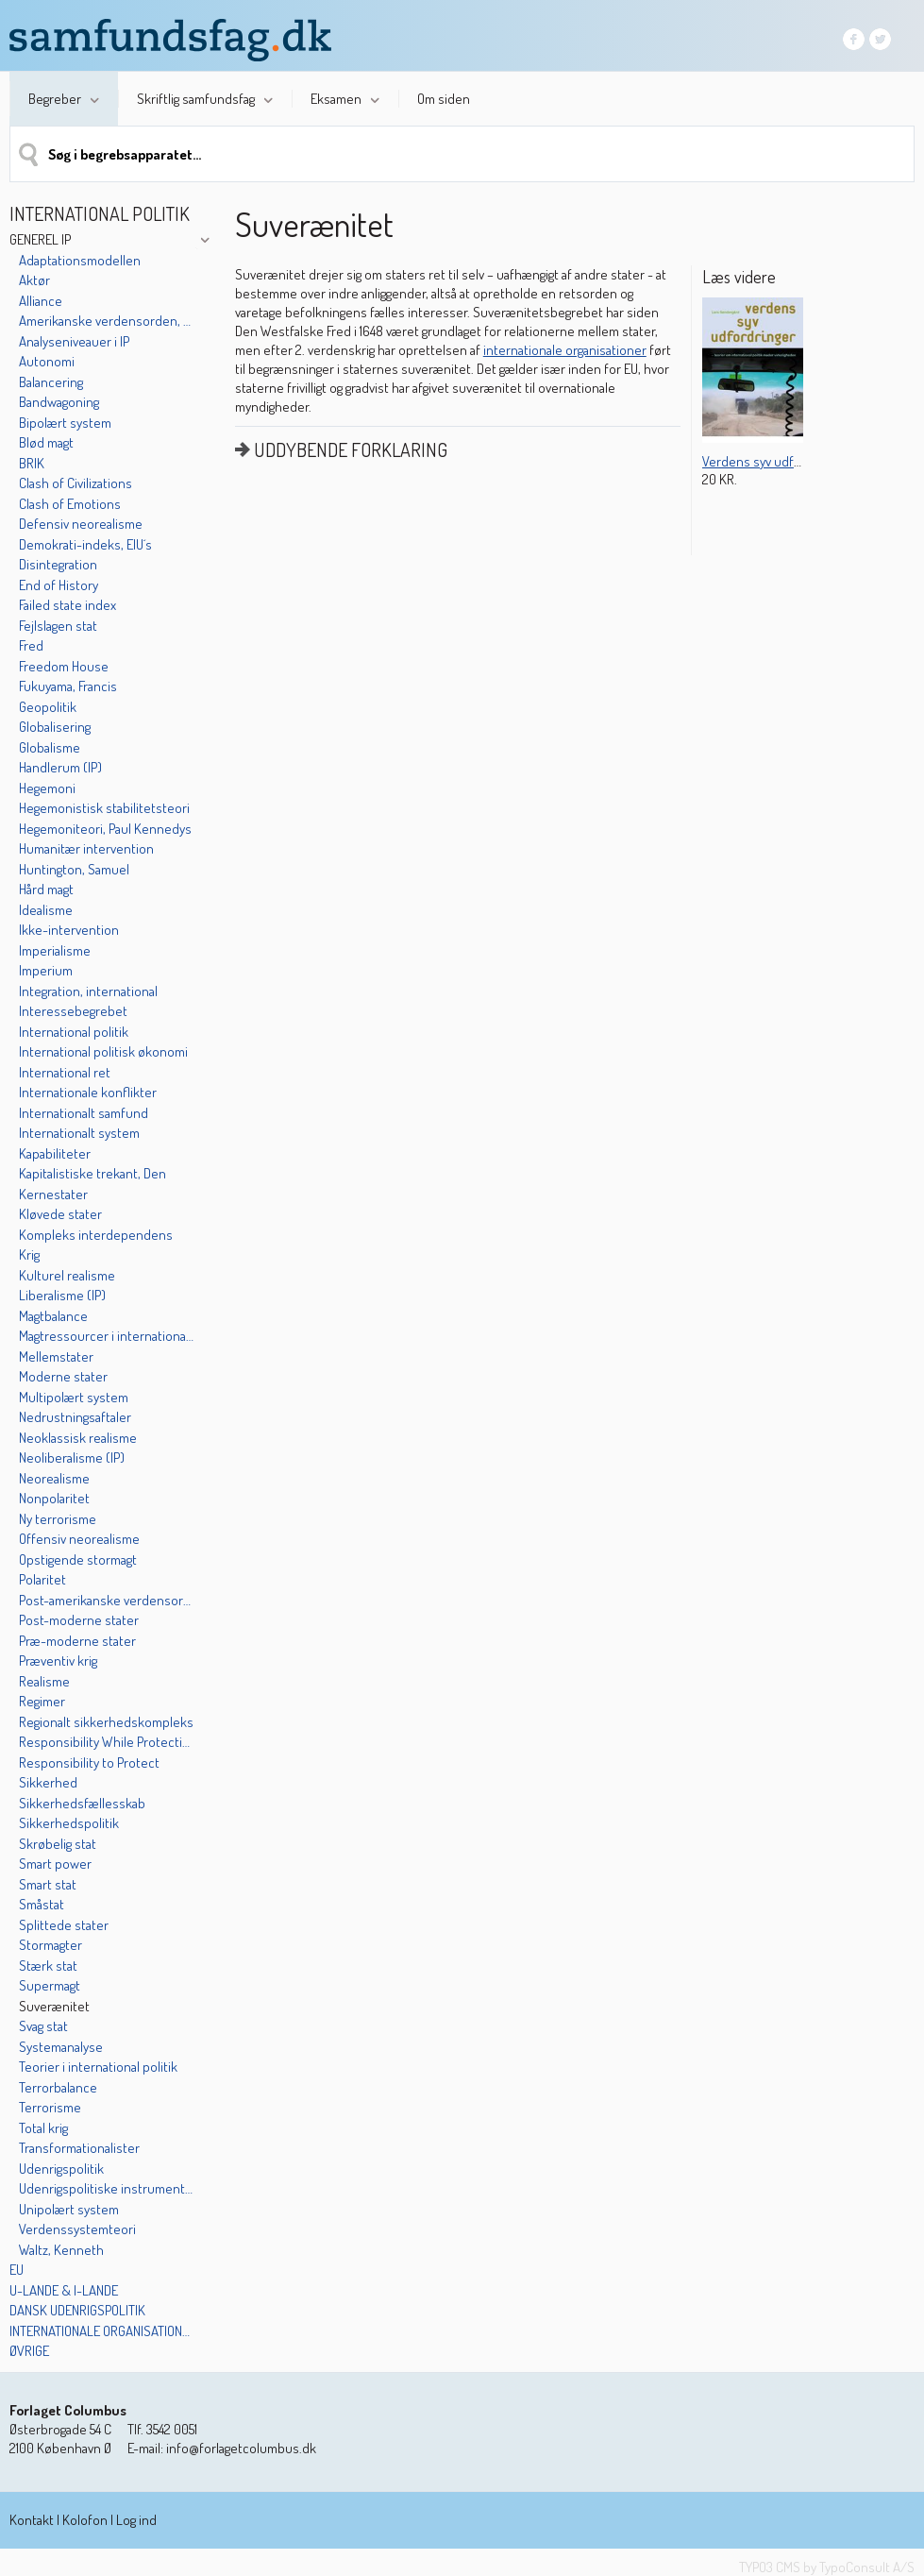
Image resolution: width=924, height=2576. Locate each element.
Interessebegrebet (73, 1011)
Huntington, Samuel (74, 869)
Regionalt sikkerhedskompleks (106, 1722)
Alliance (40, 301)
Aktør (34, 280)
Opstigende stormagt (78, 1559)
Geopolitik (47, 707)
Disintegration (58, 564)
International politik (73, 1032)
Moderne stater (63, 1376)
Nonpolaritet (54, 1498)
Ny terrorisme (57, 1519)
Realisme (44, 1681)
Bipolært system (65, 423)
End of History (58, 585)
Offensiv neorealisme (79, 1539)
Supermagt (49, 1985)
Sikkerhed (48, 1782)
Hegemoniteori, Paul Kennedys (105, 829)
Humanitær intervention (86, 848)
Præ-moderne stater (77, 1641)
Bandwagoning (59, 402)
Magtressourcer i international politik (106, 1336)
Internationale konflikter (88, 1092)
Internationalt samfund (83, 1113)
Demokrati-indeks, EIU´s (85, 544)
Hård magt (46, 889)
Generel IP (40, 239)
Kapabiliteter (55, 1153)
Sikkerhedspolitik (69, 1823)
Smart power (55, 1864)
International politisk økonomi (103, 1051)
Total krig (43, 2128)
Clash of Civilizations (75, 483)
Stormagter (50, 1945)
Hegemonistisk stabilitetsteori (104, 808)
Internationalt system (79, 1133)
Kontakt (31, 2520)
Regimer (42, 1701)
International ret (64, 1072)
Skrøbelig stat (57, 1844)
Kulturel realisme (67, 1275)
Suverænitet (54, 2006)
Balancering (51, 382)
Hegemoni (47, 788)
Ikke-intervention (69, 930)
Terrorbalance (58, 2087)
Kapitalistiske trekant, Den (92, 1173)
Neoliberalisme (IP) (72, 1457)
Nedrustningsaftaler (75, 1417)
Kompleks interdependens (96, 1235)
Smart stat (47, 1884)
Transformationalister (79, 2148)
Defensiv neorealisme (81, 524)
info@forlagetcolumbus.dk (241, 2448)
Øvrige (29, 2351)
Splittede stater (64, 1925)
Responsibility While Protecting (106, 1742)
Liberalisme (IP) (62, 1295)
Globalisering (55, 727)
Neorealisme (54, 1478)
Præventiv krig (58, 1660)
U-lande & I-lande (63, 2290)
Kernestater (53, 1194)
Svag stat (43, 2026)
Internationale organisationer (101, 2331)
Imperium (46, 970)
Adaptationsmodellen (80, 260)
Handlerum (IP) (60, 767)
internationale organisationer (565, 350)
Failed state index (67, 605)
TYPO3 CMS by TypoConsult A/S (827, 2567)
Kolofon (85, 2520)
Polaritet (42, 1579)
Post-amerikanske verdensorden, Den (106, 1600)
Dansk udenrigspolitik (77, 2310)
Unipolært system (69, 2209)
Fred (31, 645)
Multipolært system (73, 1397)
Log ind (136, 2520)
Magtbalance (53, 1316)
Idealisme (46, 910)
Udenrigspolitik (61, 2169)
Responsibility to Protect (89, 1762)
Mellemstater (56, 1356)
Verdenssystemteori (77, 2229)
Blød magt (46, 442)
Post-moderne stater (79, 1620)
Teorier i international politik (98, 2067)
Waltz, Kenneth (61, 2250)
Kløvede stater (60, 1214)
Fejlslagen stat (58, 626)
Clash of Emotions (70, 504)
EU (16, 2270)
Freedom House (64, 666)
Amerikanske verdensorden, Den (106, 321)
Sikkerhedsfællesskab (82, 1803)
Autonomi (47, 361)
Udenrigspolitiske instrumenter (106, 2188)
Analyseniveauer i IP (74, 341)
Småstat (41, 1904)
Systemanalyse (61, 2047)
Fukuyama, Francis (68, 686)
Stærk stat (48, 1965)
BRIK (31, 463)
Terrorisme (50, 2107)
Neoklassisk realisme (78, 1438)
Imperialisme (55, 950)
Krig (29, 1254)
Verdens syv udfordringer (774, 461)
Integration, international (88, 991)
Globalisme (49, 747)
